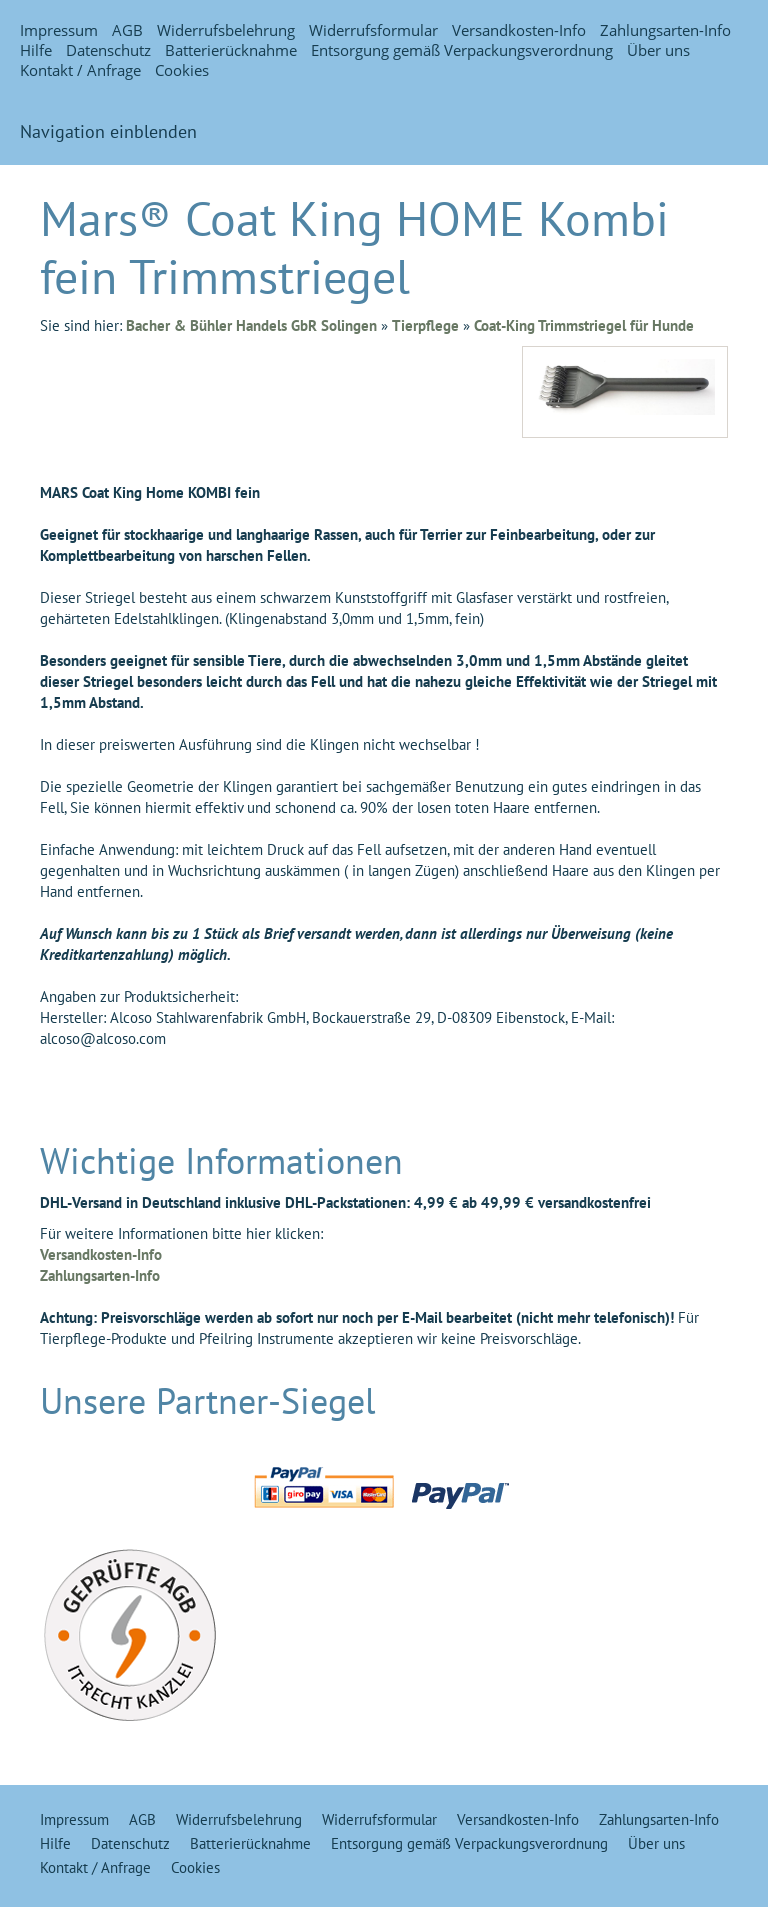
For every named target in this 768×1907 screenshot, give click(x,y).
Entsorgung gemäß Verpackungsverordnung (462, 50)
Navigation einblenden (108, 131)
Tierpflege (425, 325)
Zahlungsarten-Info (665, 30)
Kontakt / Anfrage (80, 70)
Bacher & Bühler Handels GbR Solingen (251, 325)
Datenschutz (108, 50)
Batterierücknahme (231, 50)
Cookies (182, 70)
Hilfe (36, 50)
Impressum (59, 30)
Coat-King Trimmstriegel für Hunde (584, 325)
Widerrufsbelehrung (226, 30)
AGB (127, 30)
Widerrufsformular (373, 30)
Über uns (658, 50)
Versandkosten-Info (519, 30)
